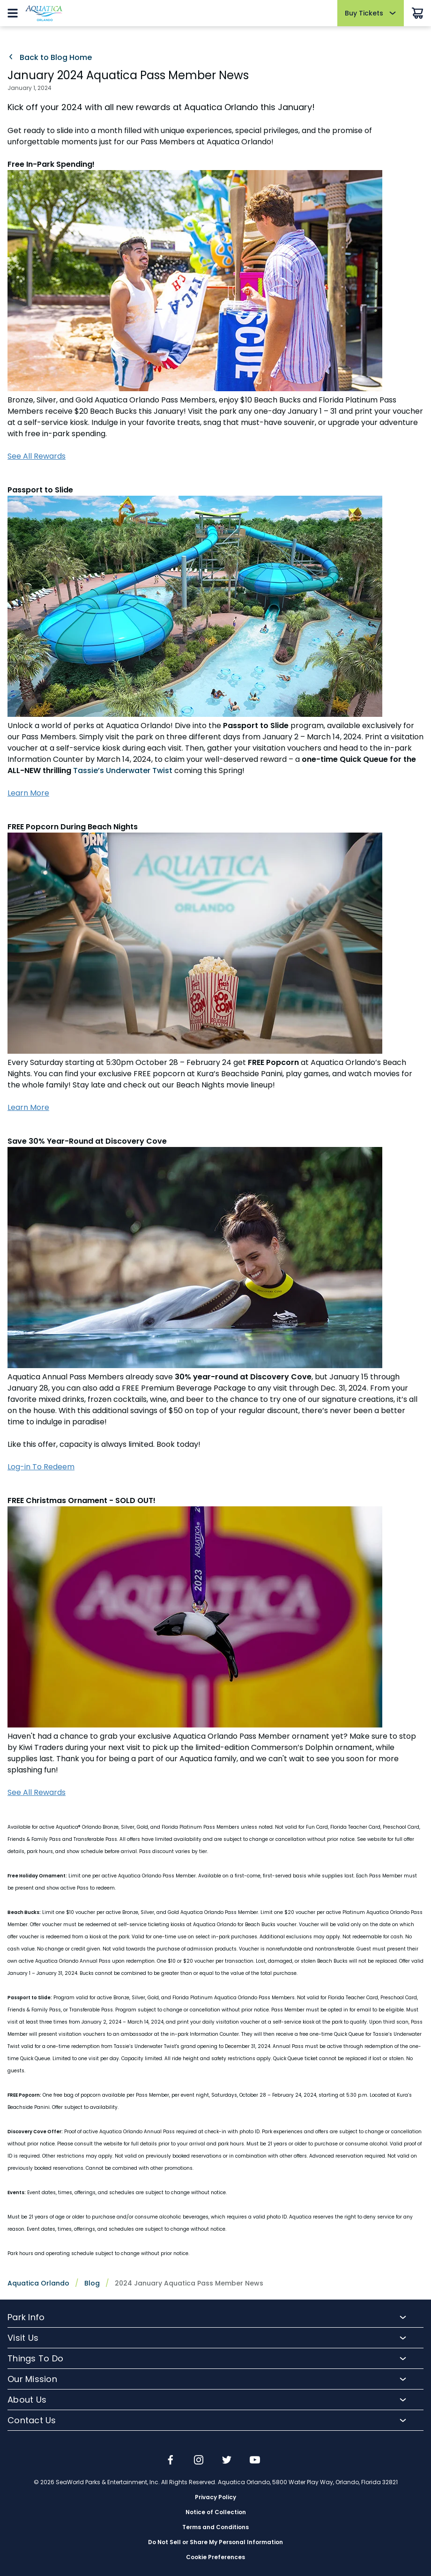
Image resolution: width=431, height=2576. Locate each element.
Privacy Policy (215, 2497)
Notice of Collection (216, 2512)
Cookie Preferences (215, 2557)
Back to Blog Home (49, 57)
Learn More (28, 793)
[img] (170, 2460)
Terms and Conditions (215, 2527)
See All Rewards (36, 456)
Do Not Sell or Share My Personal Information (215, 2542)
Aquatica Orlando (38, 2283)
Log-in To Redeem (40, 1466)
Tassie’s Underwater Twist (122, 770)
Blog (92, 2283)
